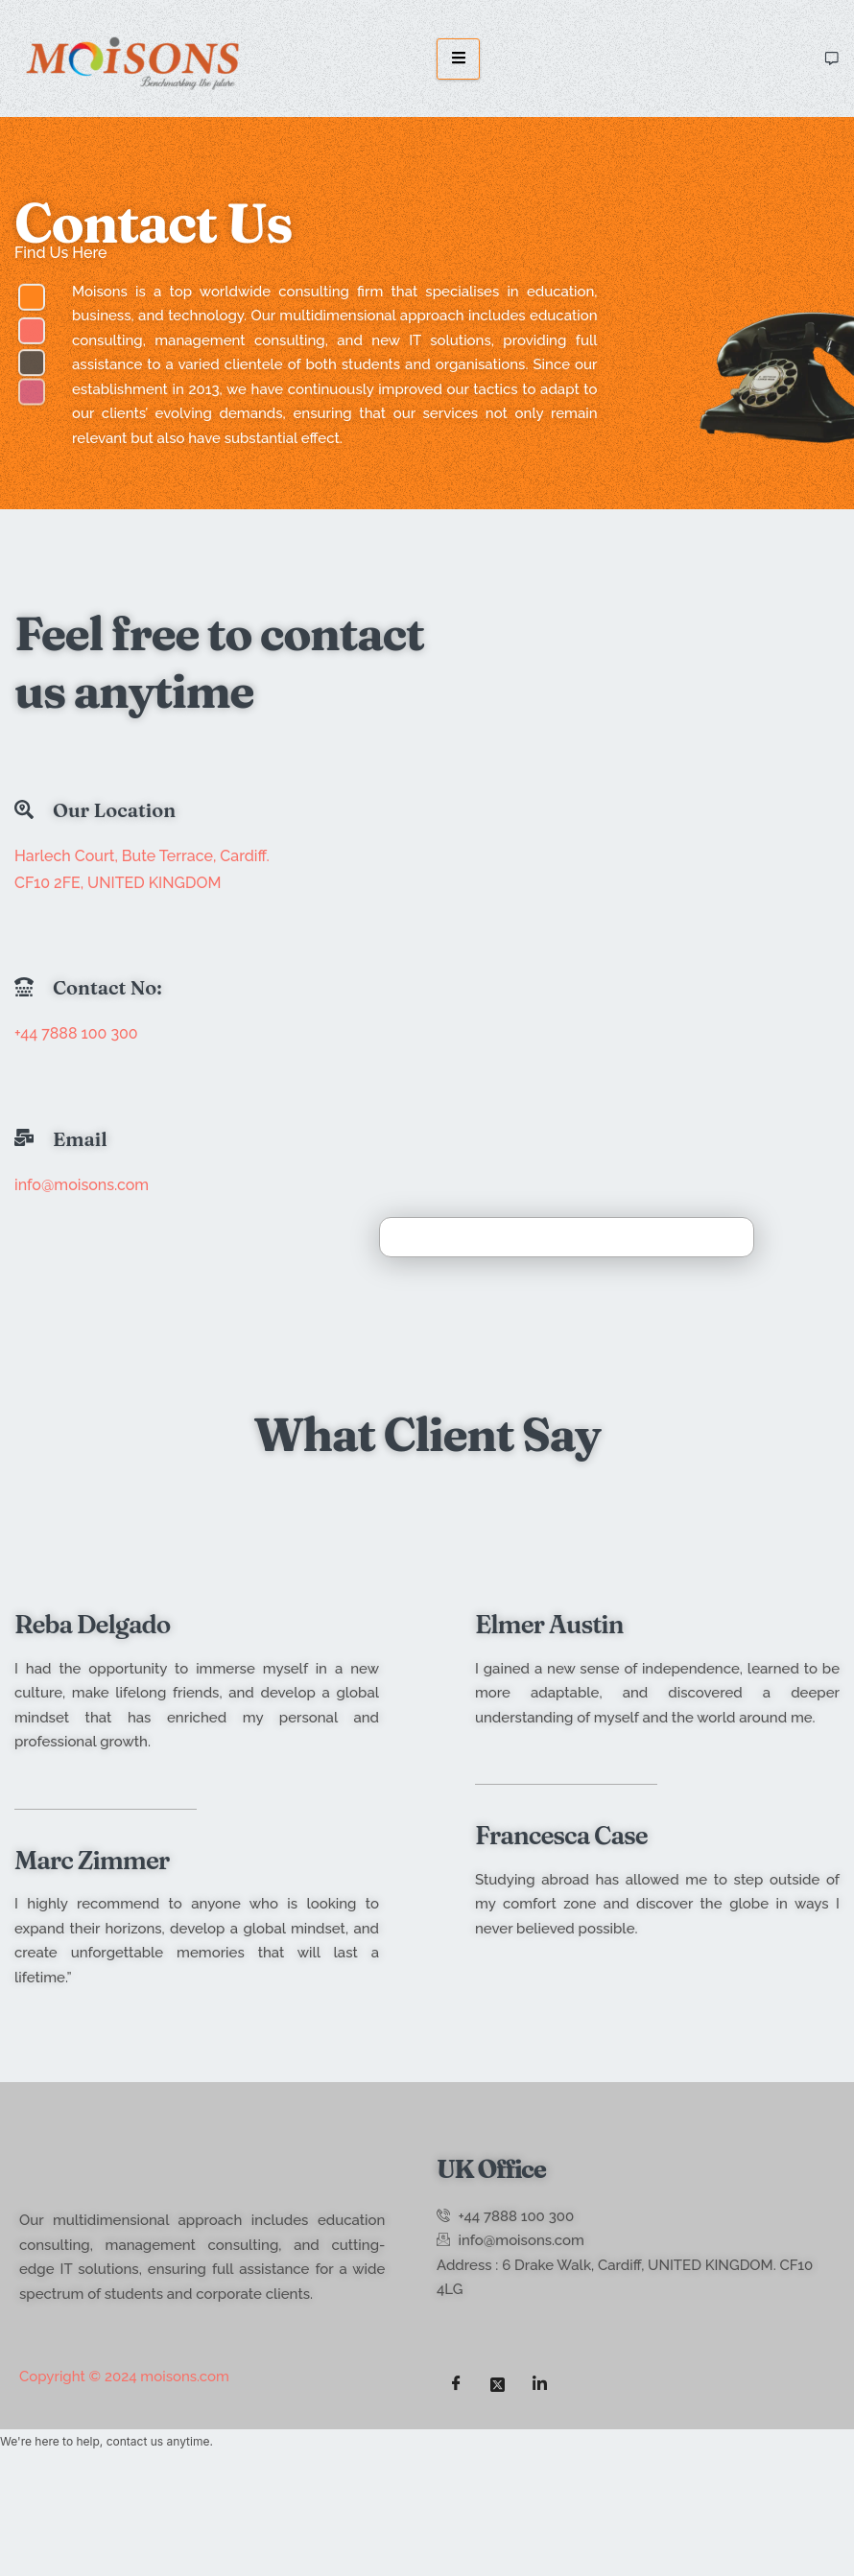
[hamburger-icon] (458, 59)
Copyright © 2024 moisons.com (124, 2376)
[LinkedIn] (540, 2384)
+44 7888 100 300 (76, 1033)
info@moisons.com (81, 1185)
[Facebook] (455, 2384)
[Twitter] (498, 2384)
